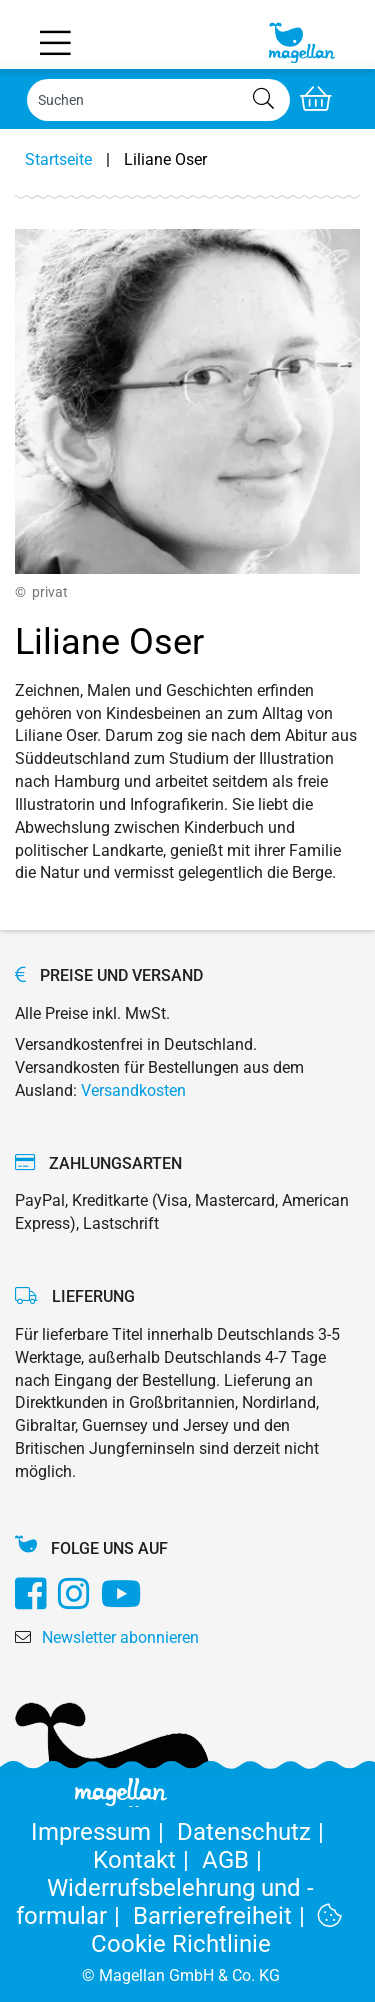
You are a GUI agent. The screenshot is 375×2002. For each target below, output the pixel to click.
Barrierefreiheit (225, 1916)
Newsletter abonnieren (120, 1637)
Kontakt (147, 1860)
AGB (235, 1860)
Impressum (104, 1832)
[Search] (158, 100)
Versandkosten (133, 1090)
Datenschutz (254, 1832)
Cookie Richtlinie (216, 1930)
